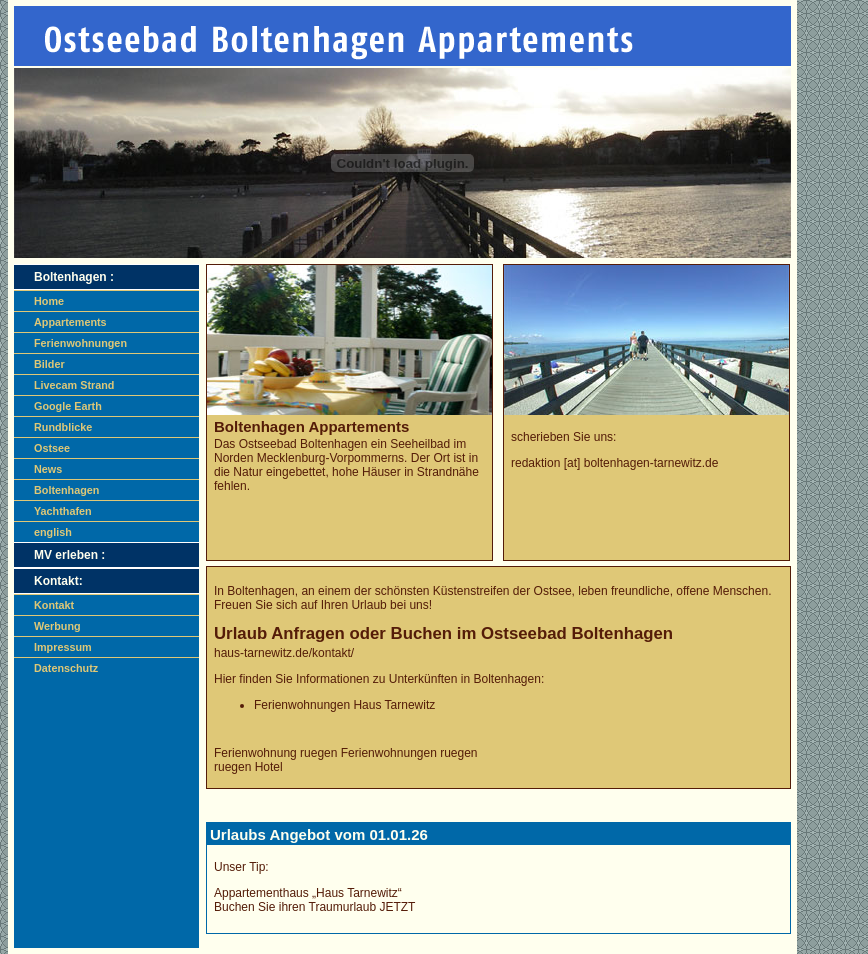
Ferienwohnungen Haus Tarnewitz (344, 705)
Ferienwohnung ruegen (275, 753)
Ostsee (52, 448)
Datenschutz (66, 668)
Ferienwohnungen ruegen (409, 753)
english (53, 532)
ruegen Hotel (248, 767)
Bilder (49, 364)
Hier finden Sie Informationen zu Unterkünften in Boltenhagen (377, 679)
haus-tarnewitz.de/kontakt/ (284, 653)
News (48, 469)
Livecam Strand (74, 385)
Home (49, 301)
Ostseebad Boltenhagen (303, 444)
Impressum (63, 647)
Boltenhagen (66, 490)
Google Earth (68, 406)
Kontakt (54, 605)
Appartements (70, 322)
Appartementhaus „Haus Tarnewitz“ (308, 893)
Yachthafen (63, 511)
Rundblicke (63, 427)
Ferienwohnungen (80, 343)
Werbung (57, 626)
